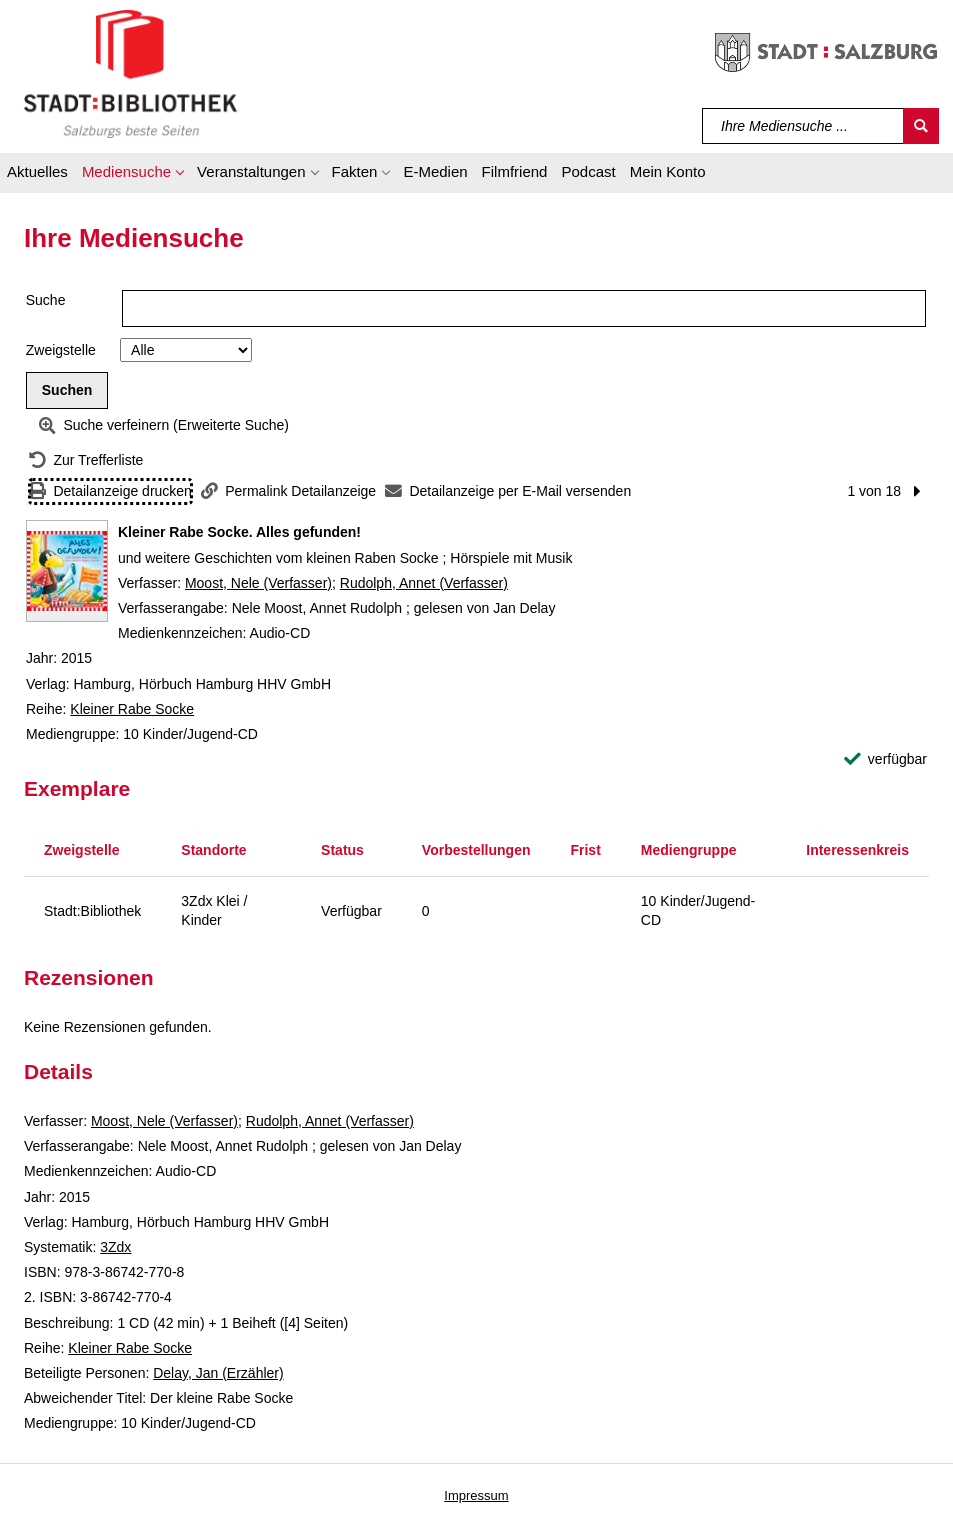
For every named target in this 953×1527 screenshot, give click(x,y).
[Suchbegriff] (803, 126)
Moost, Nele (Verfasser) (258, 583)
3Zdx (115, 1247)
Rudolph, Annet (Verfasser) (424, 583)
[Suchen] (921, 126)
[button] (132, 175)
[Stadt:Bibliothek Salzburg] (130, 73)
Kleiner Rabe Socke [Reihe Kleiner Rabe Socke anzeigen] (132, 709)
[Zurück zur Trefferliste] (86, 460)
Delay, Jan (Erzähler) (218, 1373)
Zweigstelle (61, 350)
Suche (46, 300)
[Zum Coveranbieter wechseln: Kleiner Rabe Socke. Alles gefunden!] (67, 571)
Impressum (476, 1495)
